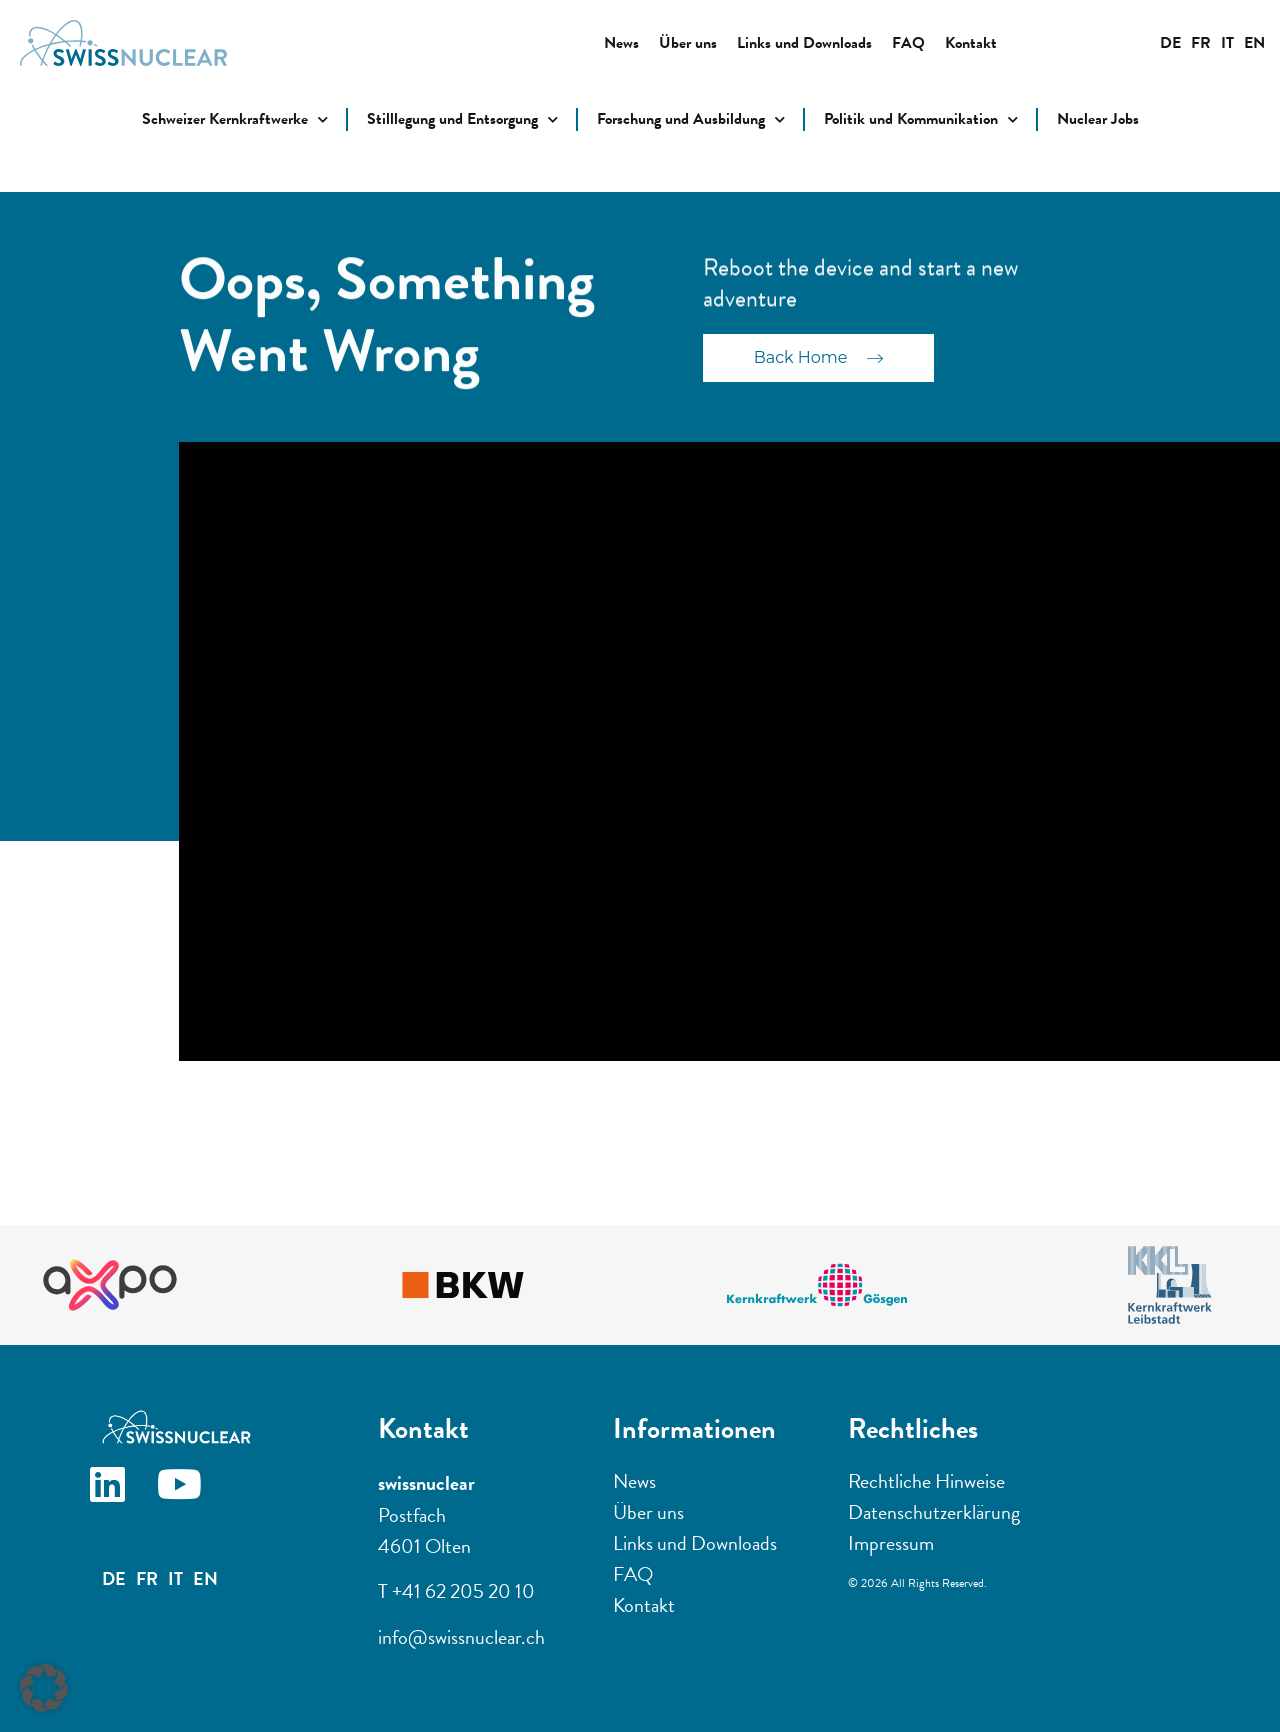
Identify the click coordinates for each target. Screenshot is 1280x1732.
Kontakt (971, 43)
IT (1227, 43)
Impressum (891, 1543)
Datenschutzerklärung (934, 1512)
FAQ (908, 43)
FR (1201, 43)
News (621, 43)
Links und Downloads (804, 43)
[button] (44, 1688)
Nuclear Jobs (1098, 119)
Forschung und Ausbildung (691, 119)
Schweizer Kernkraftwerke (235, 119)
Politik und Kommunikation (921, 119)
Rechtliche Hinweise (926, 1481)
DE (1170, 43)
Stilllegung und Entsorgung (462, 119)
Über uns (688, 43)
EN (1254, 43)
